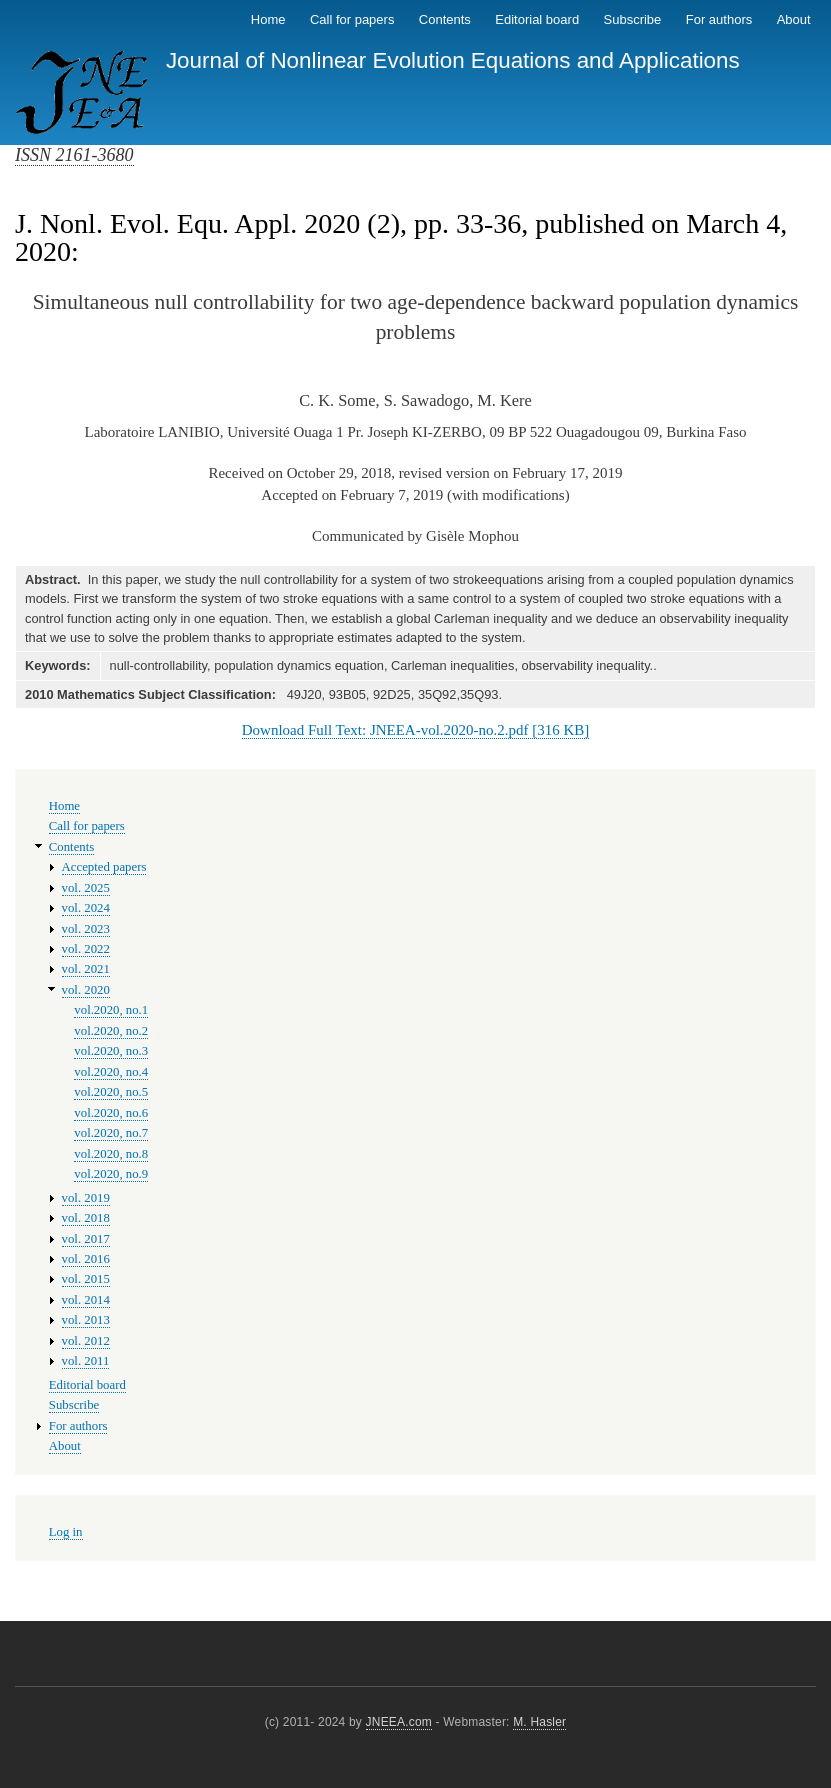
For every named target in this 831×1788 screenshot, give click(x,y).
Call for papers (352, 19)
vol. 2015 (86, 1279)
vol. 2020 (86, 990)
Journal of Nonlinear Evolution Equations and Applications (453, 60)
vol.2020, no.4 (111, 1072)
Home (268, 19)
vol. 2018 (86, 1218)
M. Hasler (539, 1722)
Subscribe (633, 19)
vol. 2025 (86, 888)
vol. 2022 (86, 949)
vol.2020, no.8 (111, 1154)
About (794, 19)
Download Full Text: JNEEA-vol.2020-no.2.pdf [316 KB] (415, 730)
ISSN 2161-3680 (74, 155)
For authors (719, 19)
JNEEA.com (399, 1722)
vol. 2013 (86, 1320)
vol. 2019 (86, 1198)
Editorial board (537, 19)
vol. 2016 (86, 1259)
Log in (66, 1532)
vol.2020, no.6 (111, 1113)
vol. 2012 (86, 1341)
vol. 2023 (86, 929)
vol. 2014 (86, 1300)
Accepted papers (104, 867)
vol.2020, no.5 (111, 1092)
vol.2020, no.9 (111, 1174)
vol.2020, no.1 (111, 1010)
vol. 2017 (86, 1239)
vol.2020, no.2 (111, 1031)
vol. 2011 (86, 1361)
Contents (445, 19)
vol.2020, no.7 (111, 1133)
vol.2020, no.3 (111, 1051)
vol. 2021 (86, 969)
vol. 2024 (86, 908)
